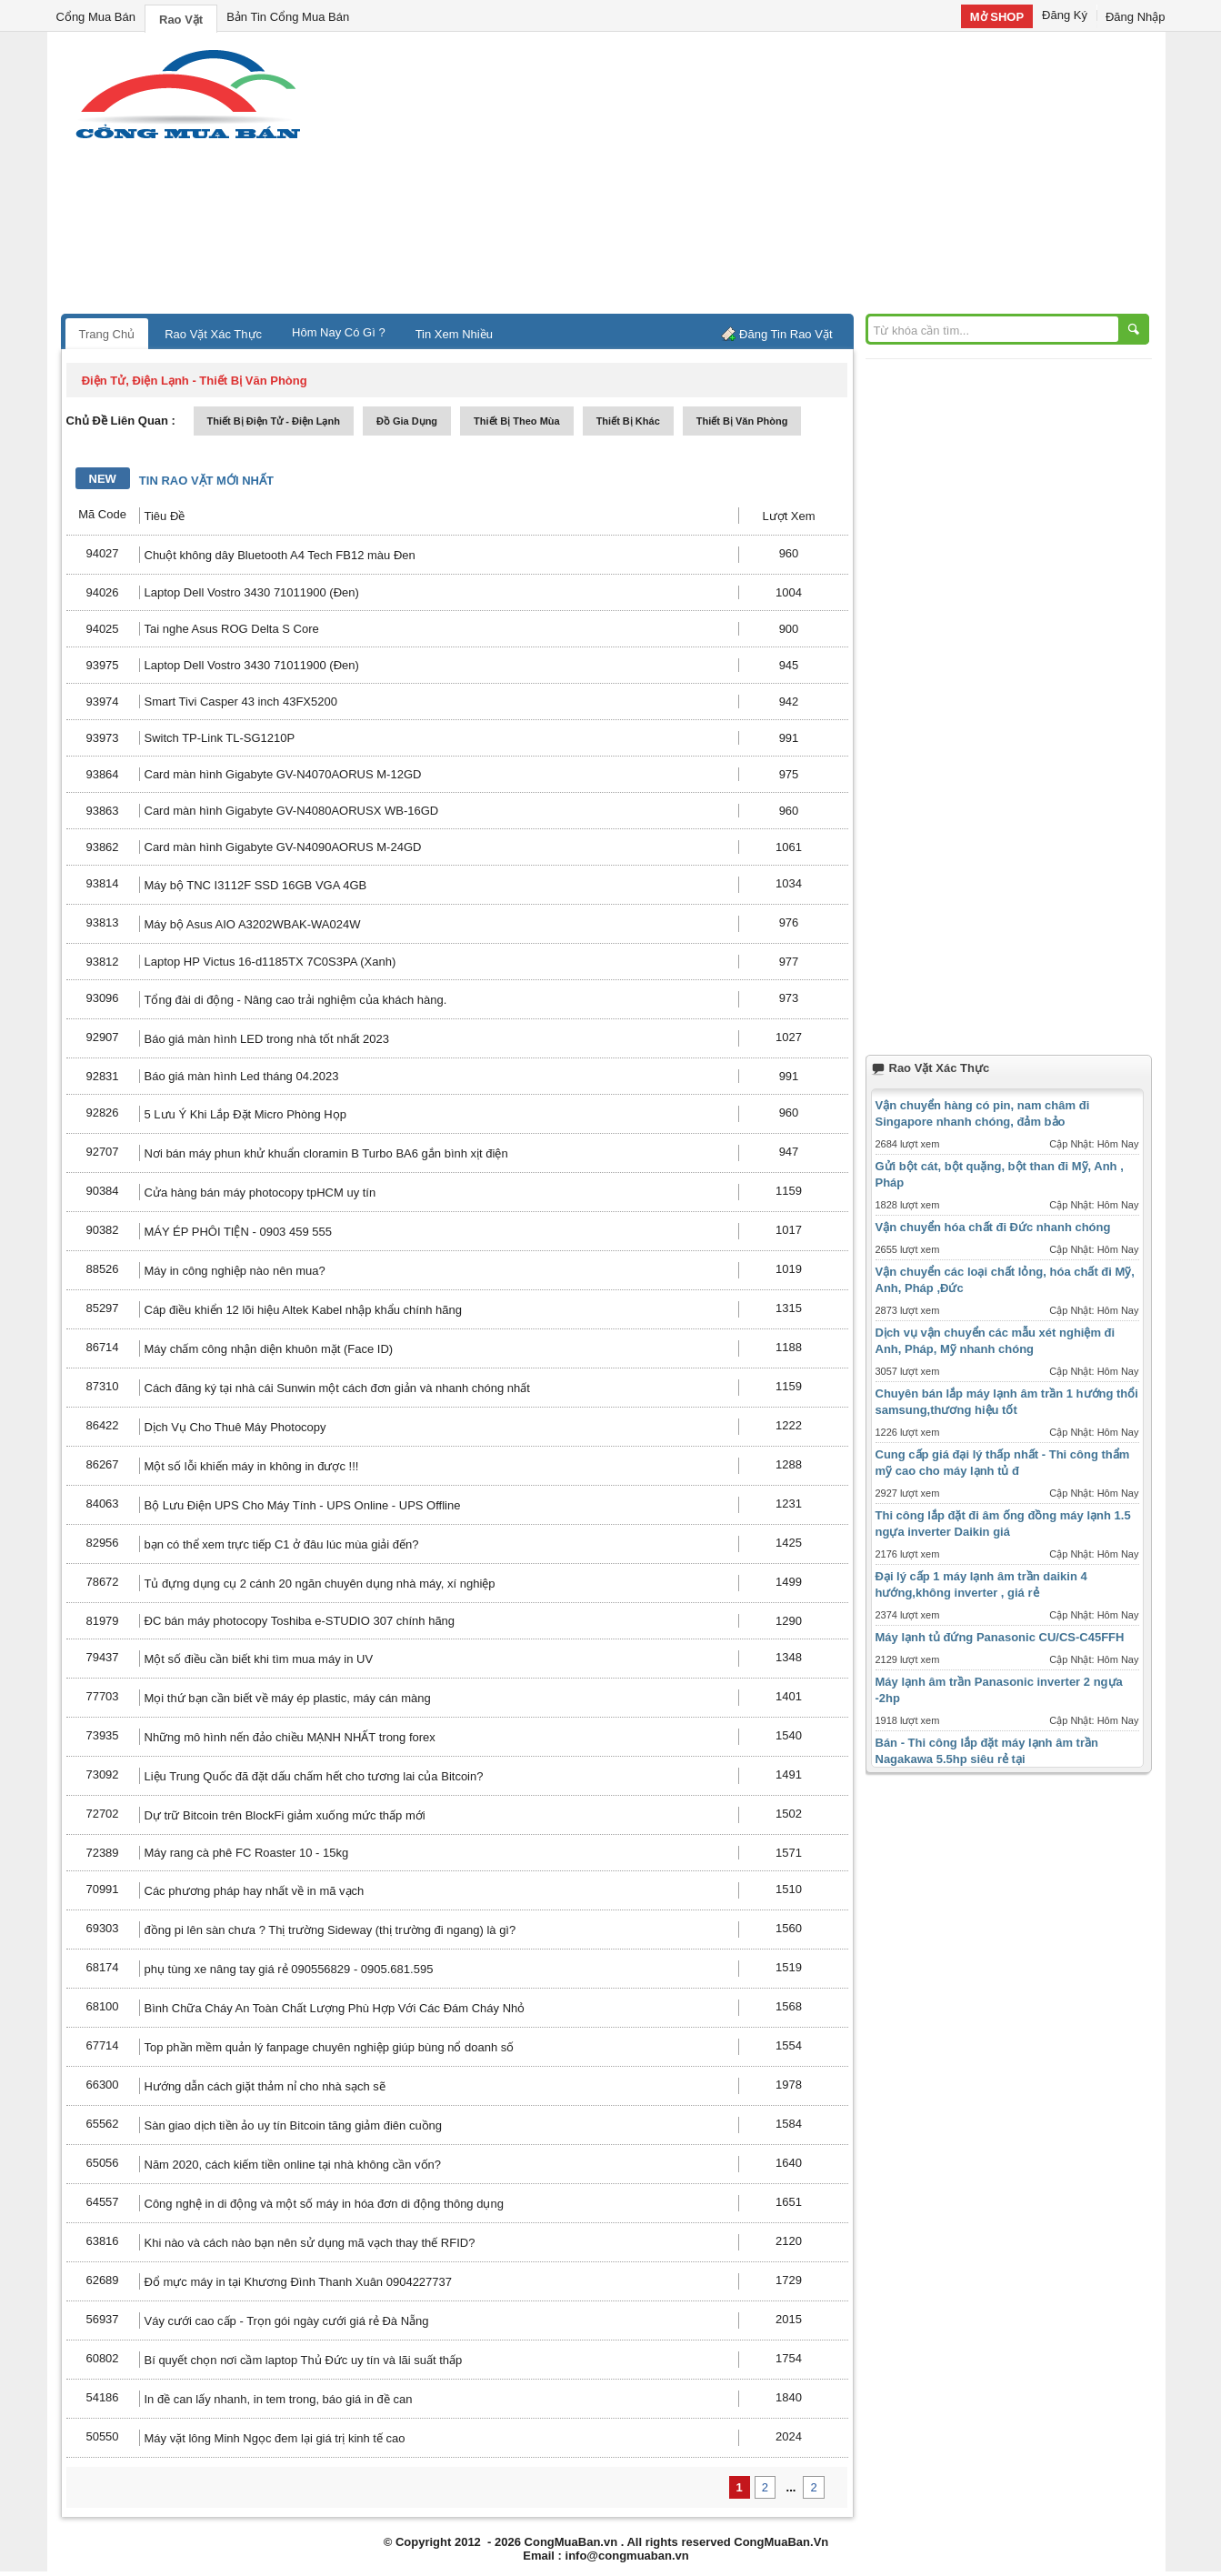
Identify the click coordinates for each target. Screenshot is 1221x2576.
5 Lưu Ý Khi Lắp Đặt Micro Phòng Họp (246, 1114)
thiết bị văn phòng (742, 421)
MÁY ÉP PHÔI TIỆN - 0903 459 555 (238, 1231)
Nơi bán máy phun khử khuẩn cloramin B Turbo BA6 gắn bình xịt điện (326, 1153)
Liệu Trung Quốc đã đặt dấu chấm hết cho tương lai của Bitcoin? (314, 1776)
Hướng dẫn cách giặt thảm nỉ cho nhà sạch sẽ (265, 2086)
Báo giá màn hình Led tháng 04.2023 (242, 1076)
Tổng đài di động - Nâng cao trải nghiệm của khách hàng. (296, 1000)
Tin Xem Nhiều (454, 334)
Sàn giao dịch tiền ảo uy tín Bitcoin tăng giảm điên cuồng (294, 2125)
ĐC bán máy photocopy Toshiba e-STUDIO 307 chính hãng (300, 1621)
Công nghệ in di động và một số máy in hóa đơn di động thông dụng (324, 2203)
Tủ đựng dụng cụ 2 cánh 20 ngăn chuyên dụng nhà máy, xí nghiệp (320, 1583)
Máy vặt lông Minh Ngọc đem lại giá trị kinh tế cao (275, 2438)
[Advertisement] (765, 177)
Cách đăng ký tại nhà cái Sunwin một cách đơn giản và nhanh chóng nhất (337, 1388)
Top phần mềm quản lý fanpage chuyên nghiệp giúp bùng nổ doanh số (330, 2047)
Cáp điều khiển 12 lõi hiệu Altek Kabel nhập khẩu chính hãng (303, 1310)
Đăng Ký (1064, 15)
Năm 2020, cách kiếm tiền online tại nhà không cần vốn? (293, 2164)
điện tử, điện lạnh (135, 380)
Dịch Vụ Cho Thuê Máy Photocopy (235, 1427)
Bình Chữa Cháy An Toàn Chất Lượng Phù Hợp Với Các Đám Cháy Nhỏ (335, 2008)
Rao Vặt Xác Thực (213, 334)
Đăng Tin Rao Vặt (785, 334)
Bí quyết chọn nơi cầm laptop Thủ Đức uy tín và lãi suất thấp (304, 2360)
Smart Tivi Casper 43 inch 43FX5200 (241, 701)
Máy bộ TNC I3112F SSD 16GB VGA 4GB (256, 885)
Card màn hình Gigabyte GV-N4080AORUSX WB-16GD (292, 810)
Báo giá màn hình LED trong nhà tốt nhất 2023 (267, 1039)
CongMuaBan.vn (571, 2542)
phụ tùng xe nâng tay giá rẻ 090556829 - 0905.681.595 (289, 1969)
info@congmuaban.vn (627, 2555)
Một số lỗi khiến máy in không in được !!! (252, 1466)
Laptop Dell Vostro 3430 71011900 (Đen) (252, 592)
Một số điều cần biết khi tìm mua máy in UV (259, 1659)
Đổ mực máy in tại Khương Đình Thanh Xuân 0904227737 (299, 2282)
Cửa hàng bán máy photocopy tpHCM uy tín (260, 1192)
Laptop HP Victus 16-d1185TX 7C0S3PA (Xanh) (270, 961)
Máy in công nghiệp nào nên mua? (235, 1271)
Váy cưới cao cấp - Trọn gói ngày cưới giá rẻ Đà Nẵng (287, 2321)
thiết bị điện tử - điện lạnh (273, 421)
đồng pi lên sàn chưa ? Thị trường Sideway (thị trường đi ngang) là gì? (330, 1930)
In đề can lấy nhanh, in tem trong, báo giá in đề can (279, 2399)
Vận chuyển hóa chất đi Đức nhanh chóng (993, 1227)
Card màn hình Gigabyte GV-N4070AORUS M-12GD (283, 774)
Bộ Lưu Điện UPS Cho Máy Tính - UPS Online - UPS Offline (303, 1505)
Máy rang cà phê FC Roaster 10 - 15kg (247, 1852)
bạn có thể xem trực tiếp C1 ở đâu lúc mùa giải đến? (282, 1544)
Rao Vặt (181, 19)
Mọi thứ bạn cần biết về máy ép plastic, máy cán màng (288, 1698)
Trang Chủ (107, 334)
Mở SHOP (997, 17)
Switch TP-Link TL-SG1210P (220, 738)
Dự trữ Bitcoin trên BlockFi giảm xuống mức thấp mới (285, 1815)
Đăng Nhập (1136, 17)
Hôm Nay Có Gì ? (338, 332)
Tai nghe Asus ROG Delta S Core (232, 629)
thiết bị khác (628, 421)
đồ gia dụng (406, 421)
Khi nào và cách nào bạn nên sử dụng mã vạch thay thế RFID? (310, 2243)
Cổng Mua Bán (96, 17)
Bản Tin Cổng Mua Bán (287, 17)
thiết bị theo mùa (517, 421)
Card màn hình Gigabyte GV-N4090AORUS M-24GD (283, 847)
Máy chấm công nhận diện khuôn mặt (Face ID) (269, 1349)
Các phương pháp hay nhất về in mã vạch (255, 1891)
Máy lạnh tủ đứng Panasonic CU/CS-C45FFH (1000, 1637)
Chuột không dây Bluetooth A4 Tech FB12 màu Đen (280, 555)
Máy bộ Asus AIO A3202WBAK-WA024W (253, 924)
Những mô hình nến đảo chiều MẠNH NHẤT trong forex (290, 1737)
